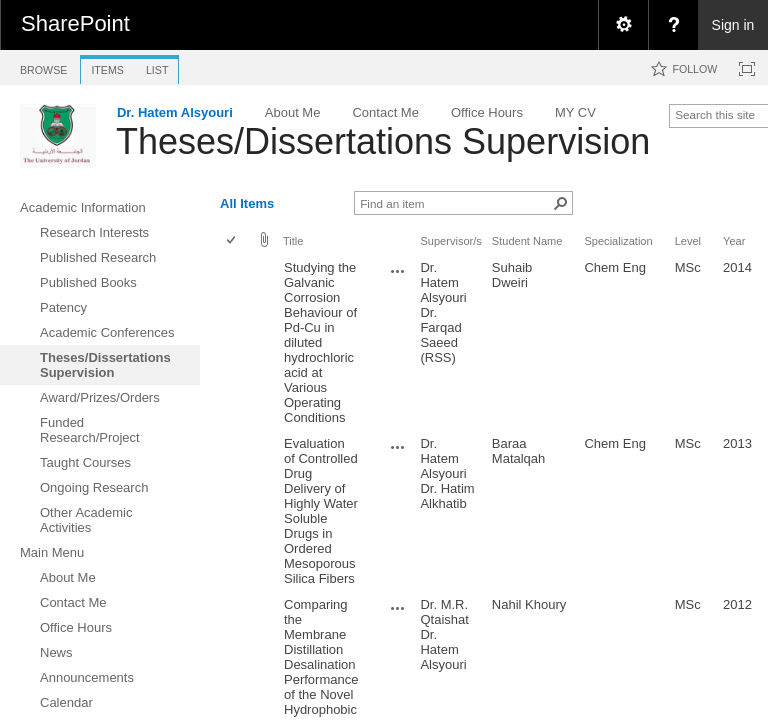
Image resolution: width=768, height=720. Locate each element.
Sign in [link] (733, 25)
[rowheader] (236, 343)
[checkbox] (232, 241)
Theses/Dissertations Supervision (383, 141)
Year (734, 241)
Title (293, 241)
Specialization (618, 241)
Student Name (527, 241)
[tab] (43, 66)
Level (688, 241)
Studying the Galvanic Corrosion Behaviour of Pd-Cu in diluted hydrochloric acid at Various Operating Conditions (320, 342)
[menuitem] (623, 25)
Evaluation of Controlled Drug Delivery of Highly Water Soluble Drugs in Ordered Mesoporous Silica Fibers (321, 511)
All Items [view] (247, 203)
